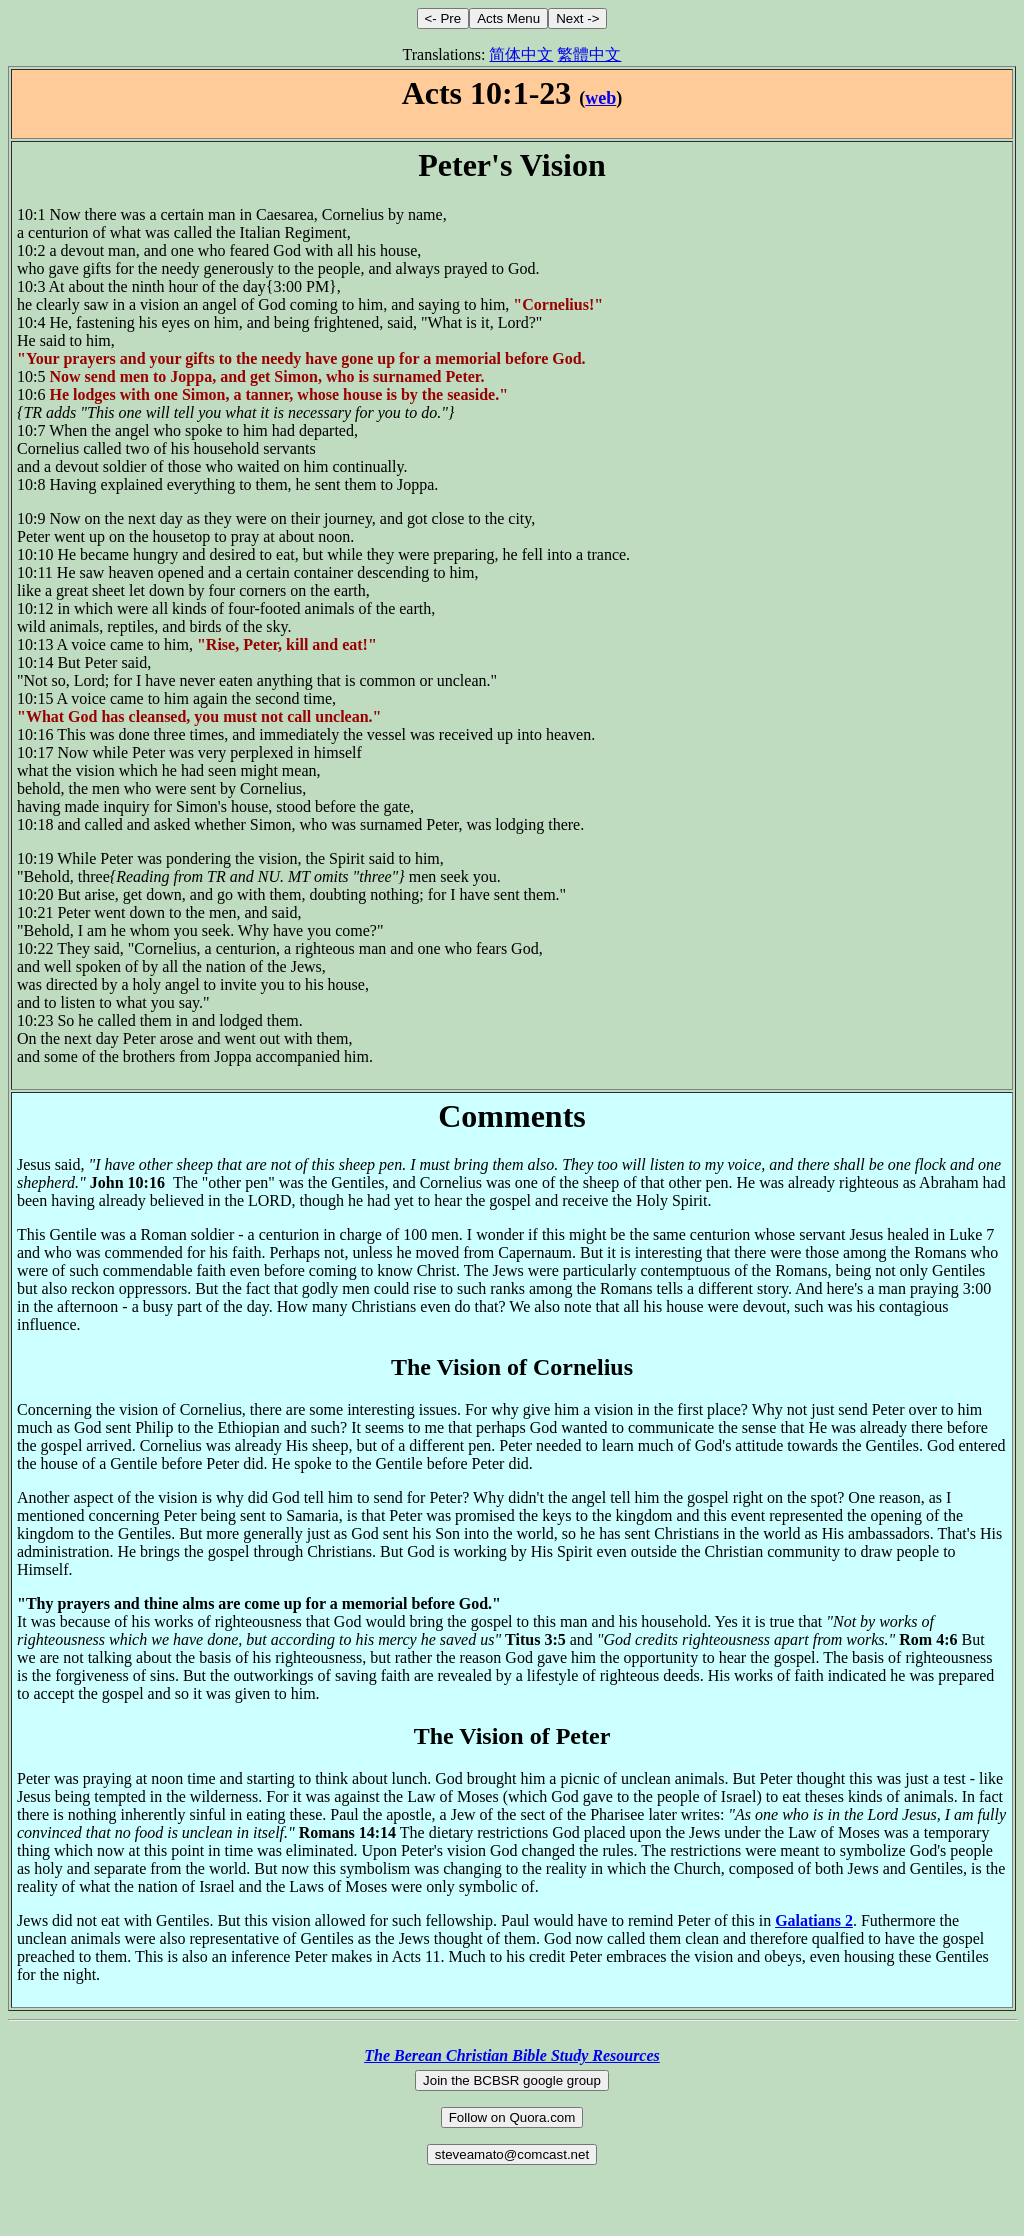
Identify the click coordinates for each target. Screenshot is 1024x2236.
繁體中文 (589, 54)
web (600, 98)
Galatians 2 (814, 1920)
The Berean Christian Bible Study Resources (512, 2055)
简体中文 (521, 54)
